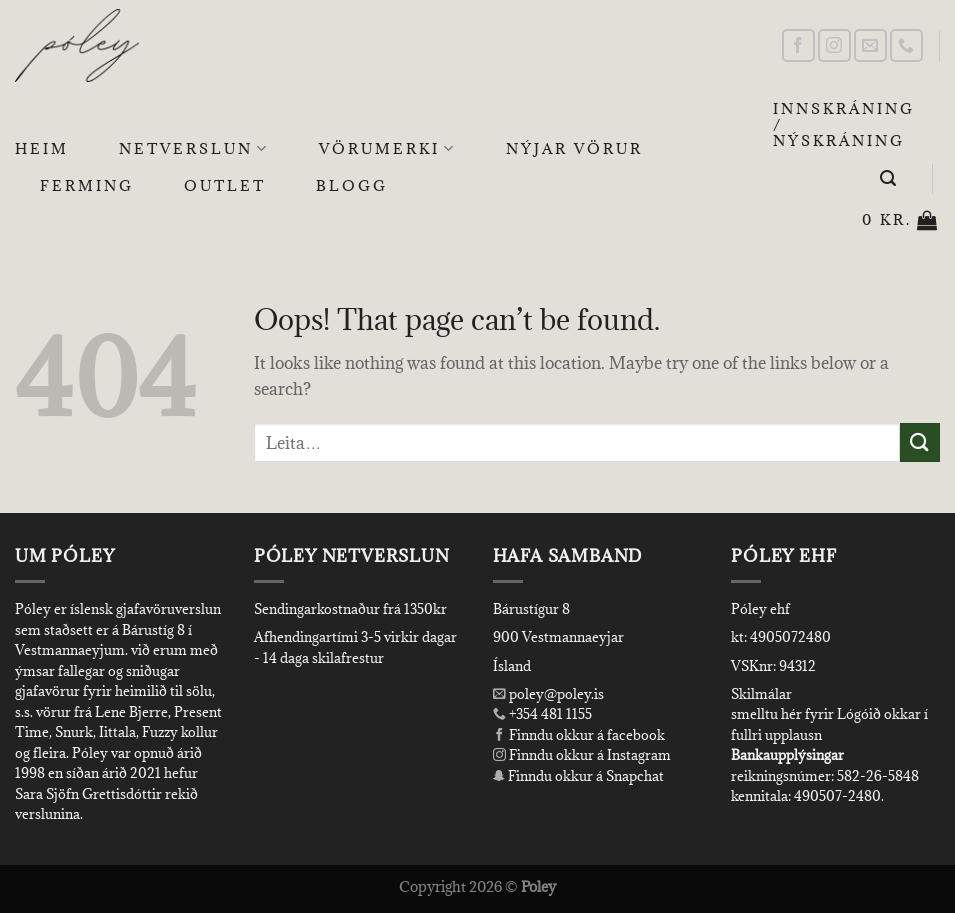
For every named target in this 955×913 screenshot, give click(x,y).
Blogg (352, 185)
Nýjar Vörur (574, 148)
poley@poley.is (548, 694)
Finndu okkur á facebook (579, 735)
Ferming (87, 185)
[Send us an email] (870, 45)
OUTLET (225, 185)
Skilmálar (761, 694)
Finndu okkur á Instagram (582, 755)
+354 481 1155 (549, 714)
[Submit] (920, 442)
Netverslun (194, 149)
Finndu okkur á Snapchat (578, 776)
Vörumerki (387, 149)
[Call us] (906, 45)
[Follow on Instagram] (834, 45)
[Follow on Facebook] (798, 45)
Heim (42, 148)
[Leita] (889, 178)
